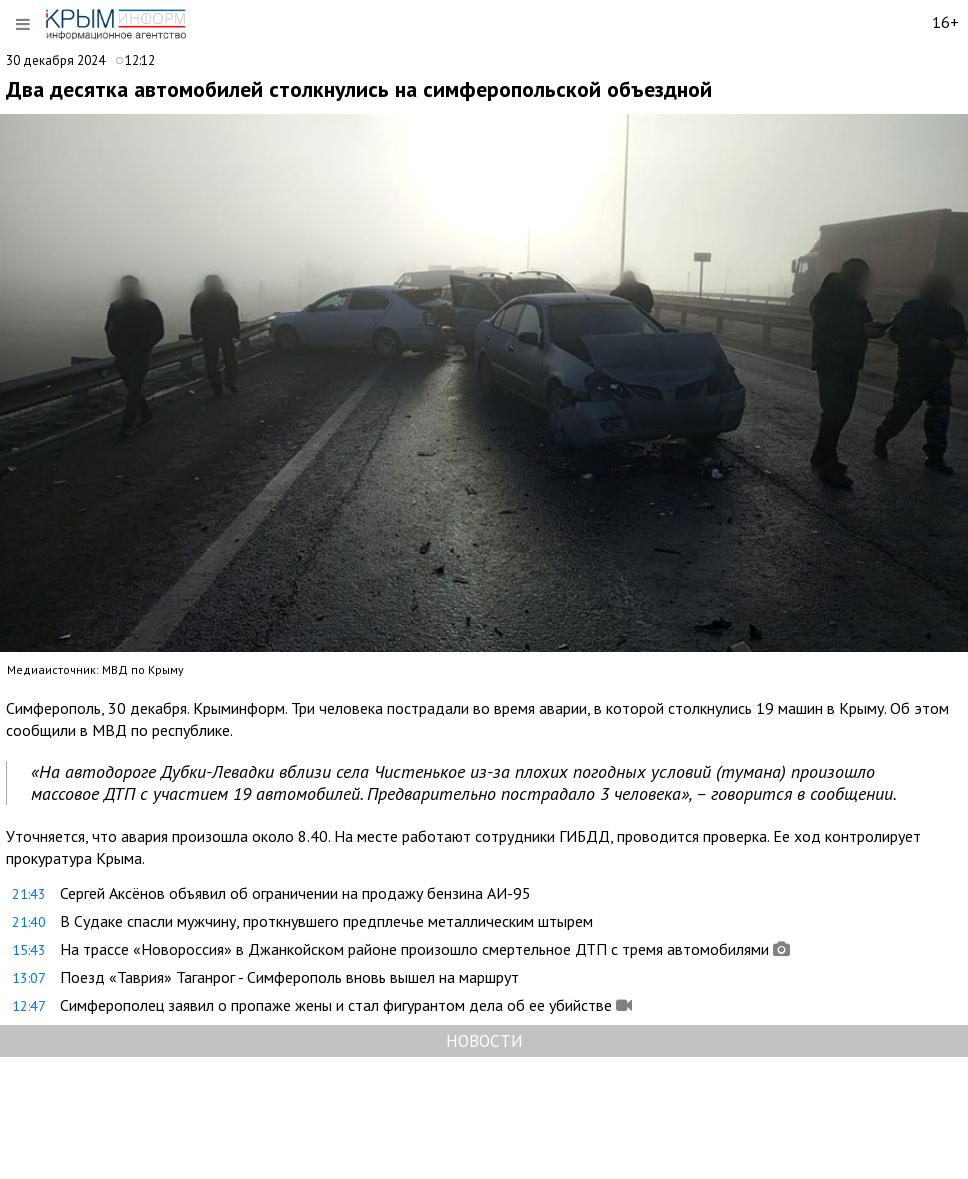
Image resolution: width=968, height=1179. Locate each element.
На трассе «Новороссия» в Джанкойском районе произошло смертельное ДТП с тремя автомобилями (414, 949)
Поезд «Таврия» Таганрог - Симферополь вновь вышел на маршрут (289, 977)
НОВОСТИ (484, 1040)
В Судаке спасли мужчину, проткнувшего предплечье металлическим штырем (326, 921)
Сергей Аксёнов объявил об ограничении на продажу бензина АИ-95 (295, 893)
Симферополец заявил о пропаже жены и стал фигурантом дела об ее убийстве (336, 1005)
